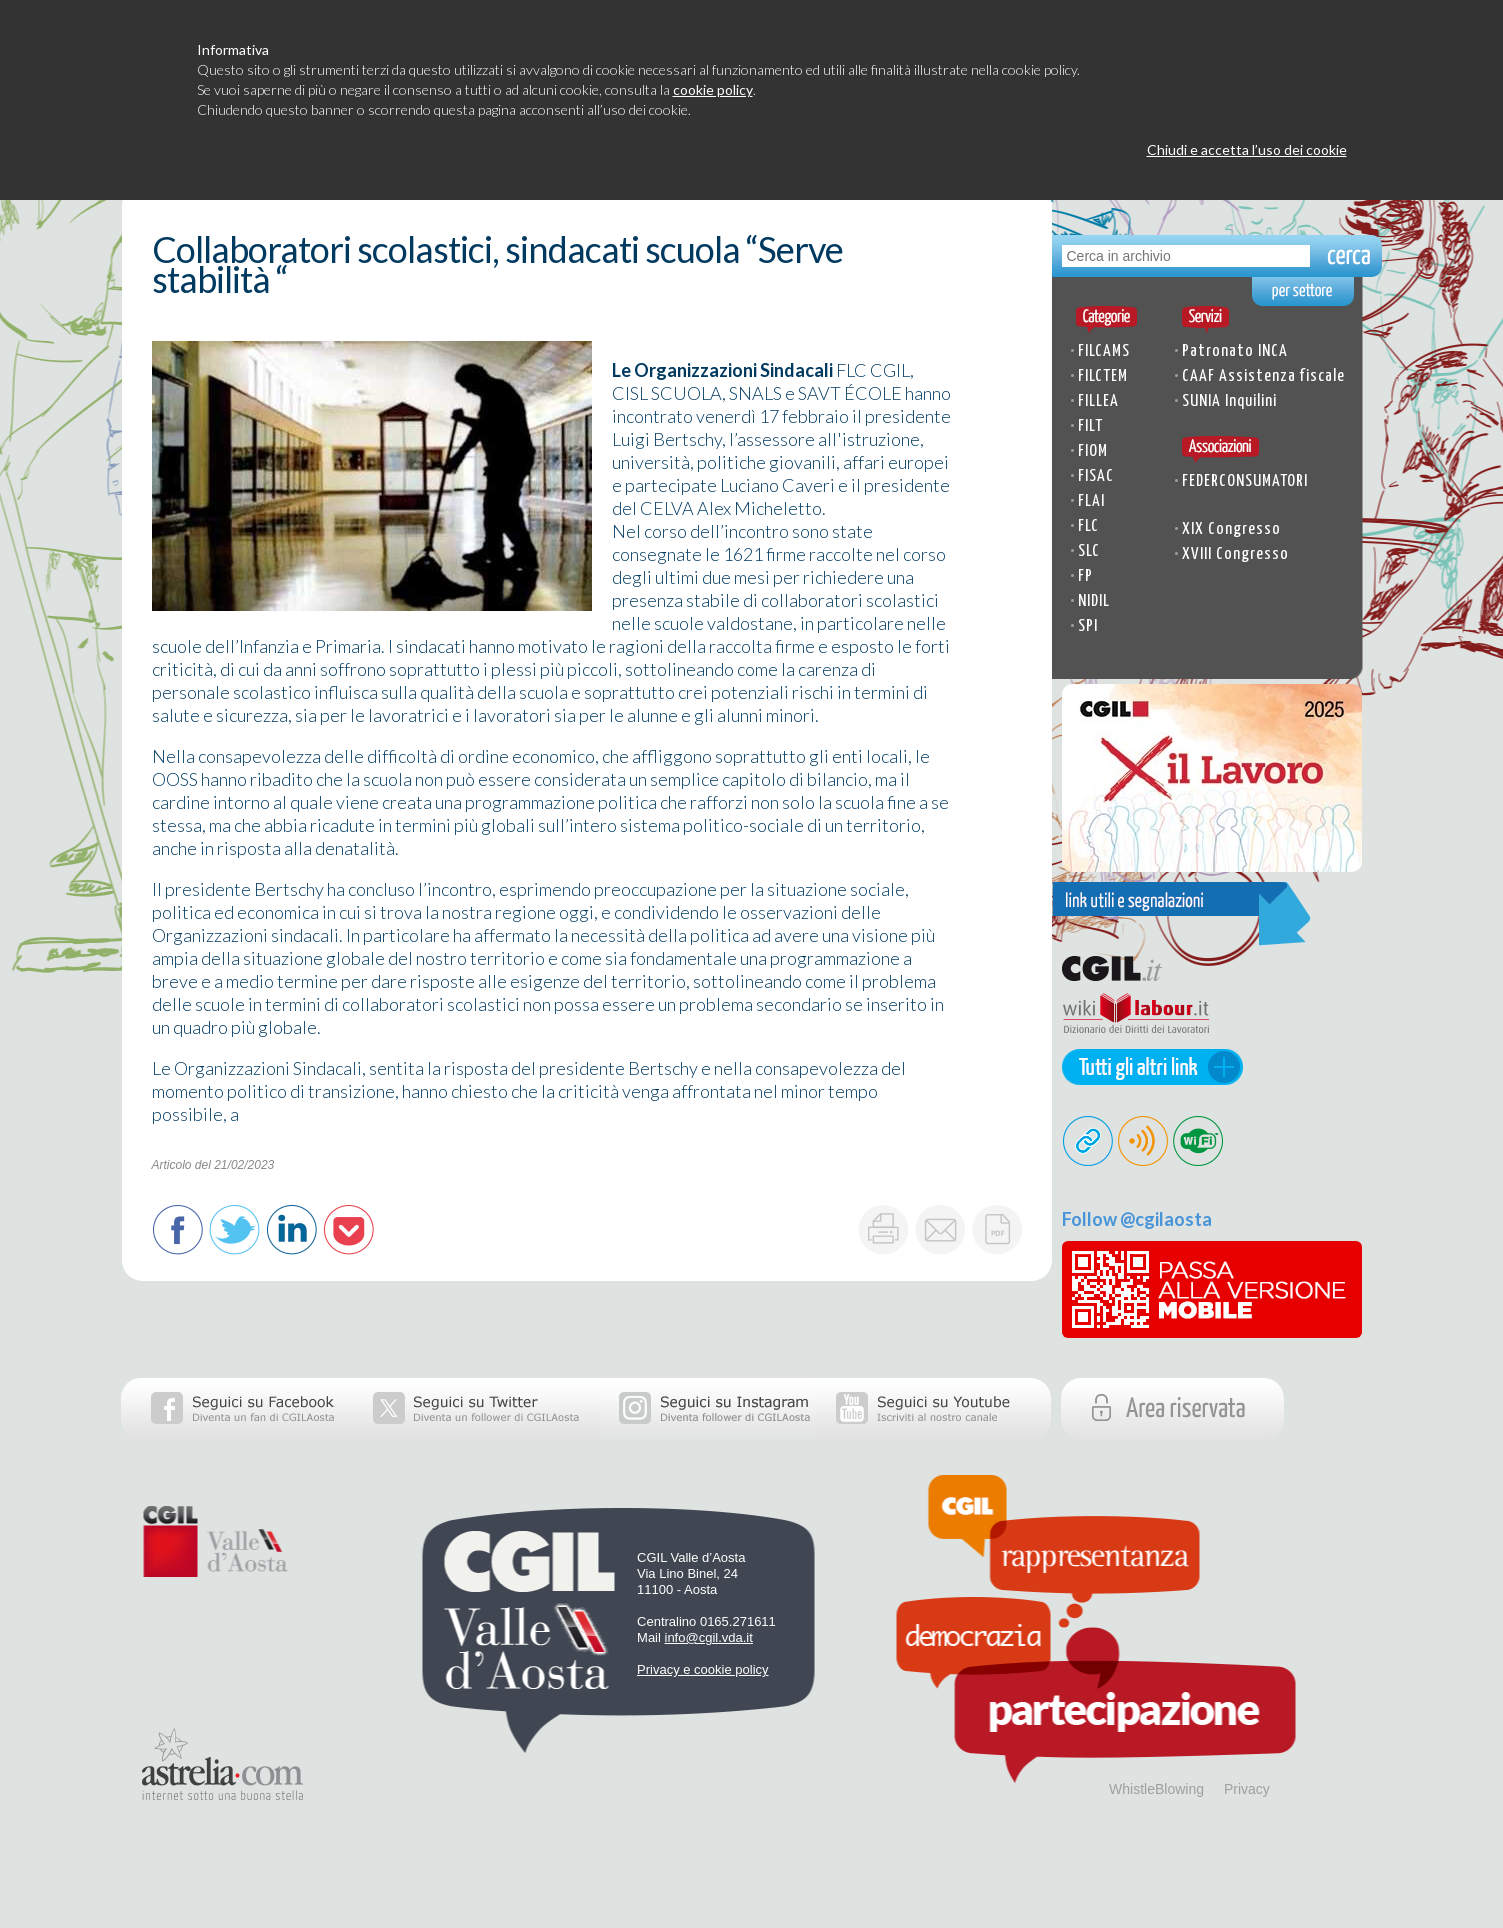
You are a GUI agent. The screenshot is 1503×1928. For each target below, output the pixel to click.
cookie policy (713, 89)
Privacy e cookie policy (703, 1669)
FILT (1090, 426)
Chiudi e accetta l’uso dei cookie (1247, 149)
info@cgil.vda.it (709, 1637)
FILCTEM (1103, 376)
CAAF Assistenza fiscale (1263, 376)
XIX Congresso (1231, 529)
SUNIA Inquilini (1229, 401)
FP (1085, 576)
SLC (1089, 551)
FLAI (1091, 501)
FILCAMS (1104, 351)
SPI (1088, 626)
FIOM (1093, 451)
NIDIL (1094, 601)
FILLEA (1098, 401)
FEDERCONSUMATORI (1245, 481)
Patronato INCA (1235, 351)
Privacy (1247, 1789)
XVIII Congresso (1235, 554)
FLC (1088, 526)
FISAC (1096, 476)
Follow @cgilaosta (1137, 1219)
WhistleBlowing (1156, 1789)
